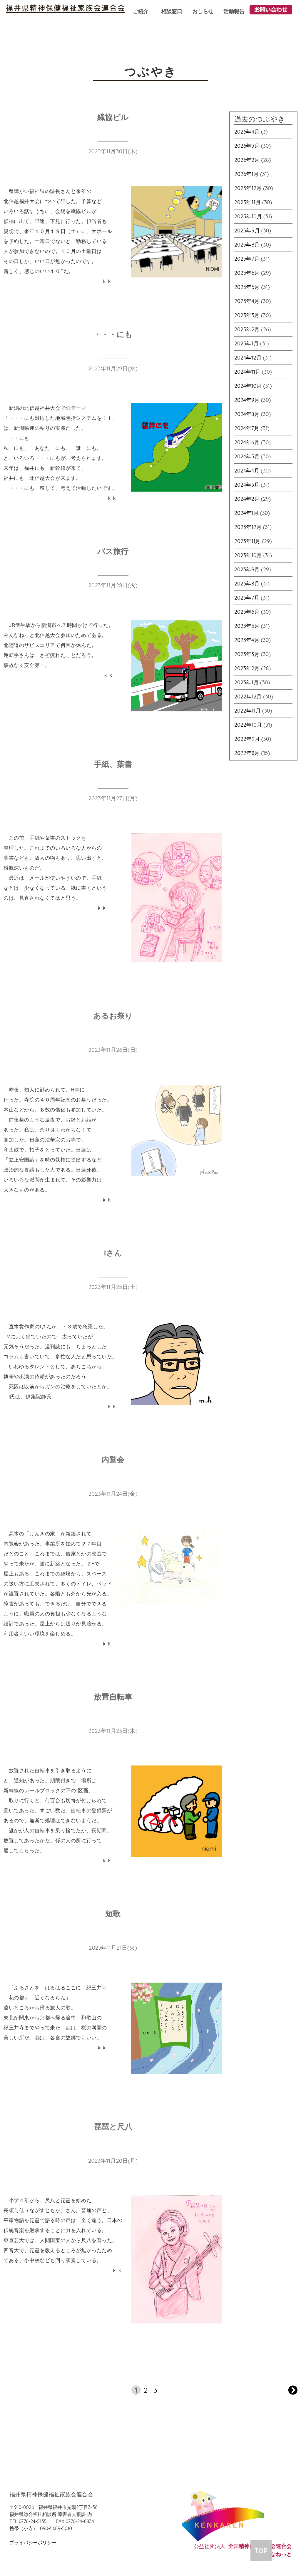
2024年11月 (247, 371)
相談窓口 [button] (171, 11)
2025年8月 (247, 244)
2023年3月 (247, 654)
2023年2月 (247, 668)
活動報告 (234, 11)
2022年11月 (247, 710)
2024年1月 (246, 513)
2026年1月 (246, 174)
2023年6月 (247, 611)
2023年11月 (247, 541)
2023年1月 (246, 682)
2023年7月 (246, 597)
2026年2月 (247, 160)
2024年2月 (247, 498)
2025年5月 (247, 287)
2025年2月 (247, 329)
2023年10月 (248, 555)
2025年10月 (248, 216)
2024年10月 (248, 385)
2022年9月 (247, 738)
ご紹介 (140, 11)
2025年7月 (247, 258)
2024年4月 (246, 470)
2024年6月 (247, 442)
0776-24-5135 (32, 2521)
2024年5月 (247, 456)
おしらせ (202, 11)
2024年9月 (247, 400)
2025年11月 (247, 202)
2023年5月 (247, 626)
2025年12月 (248, 188)
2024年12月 (248, 357)
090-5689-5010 (56, 2528)
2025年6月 (247, 272)
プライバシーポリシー (32, 2542)
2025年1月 (246, 343)
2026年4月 (247, 131)
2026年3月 (247, 145)
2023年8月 (247, 583)
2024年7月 (246, 428)
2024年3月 (246, 484)
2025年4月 (247, 301)
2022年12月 (248, 696)
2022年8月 (247, 753)
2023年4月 (247, 640)
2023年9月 (247, 569)
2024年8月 (247, 414)
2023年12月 (248, 527)
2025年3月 (247, 315)
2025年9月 (247, 230)
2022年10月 (248, 724)
